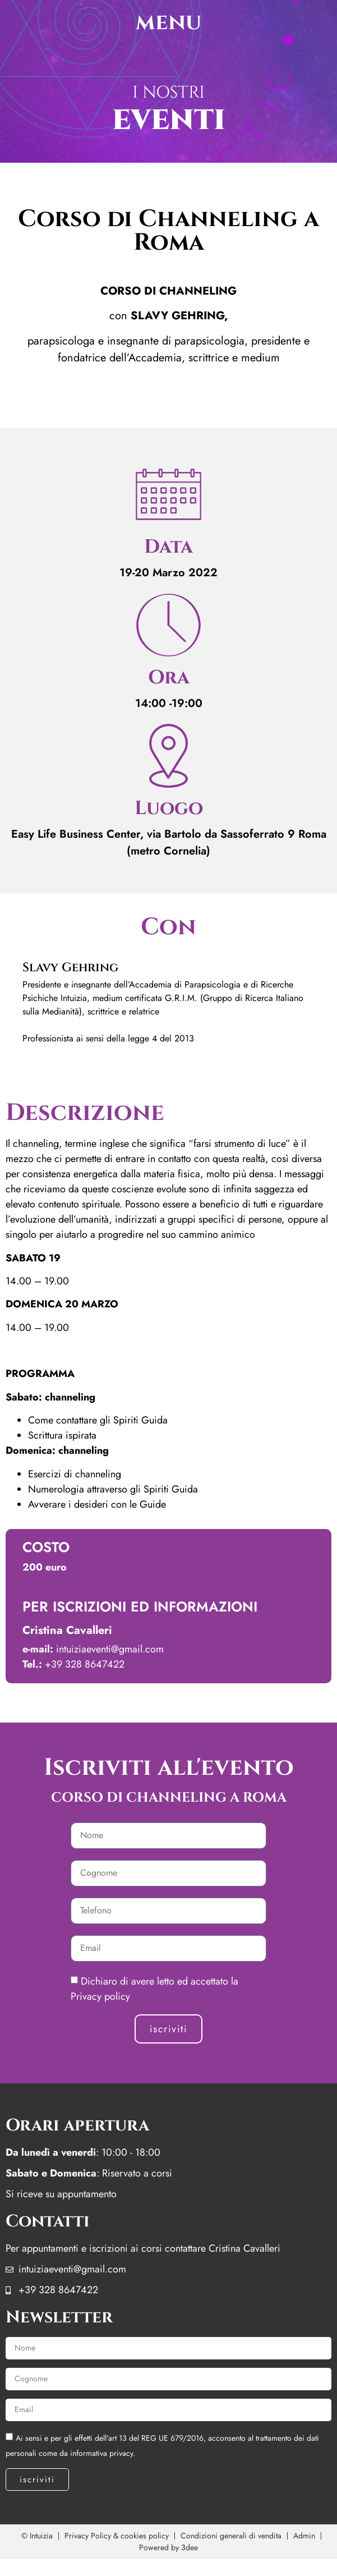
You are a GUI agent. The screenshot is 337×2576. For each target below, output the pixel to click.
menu (168, 22)
